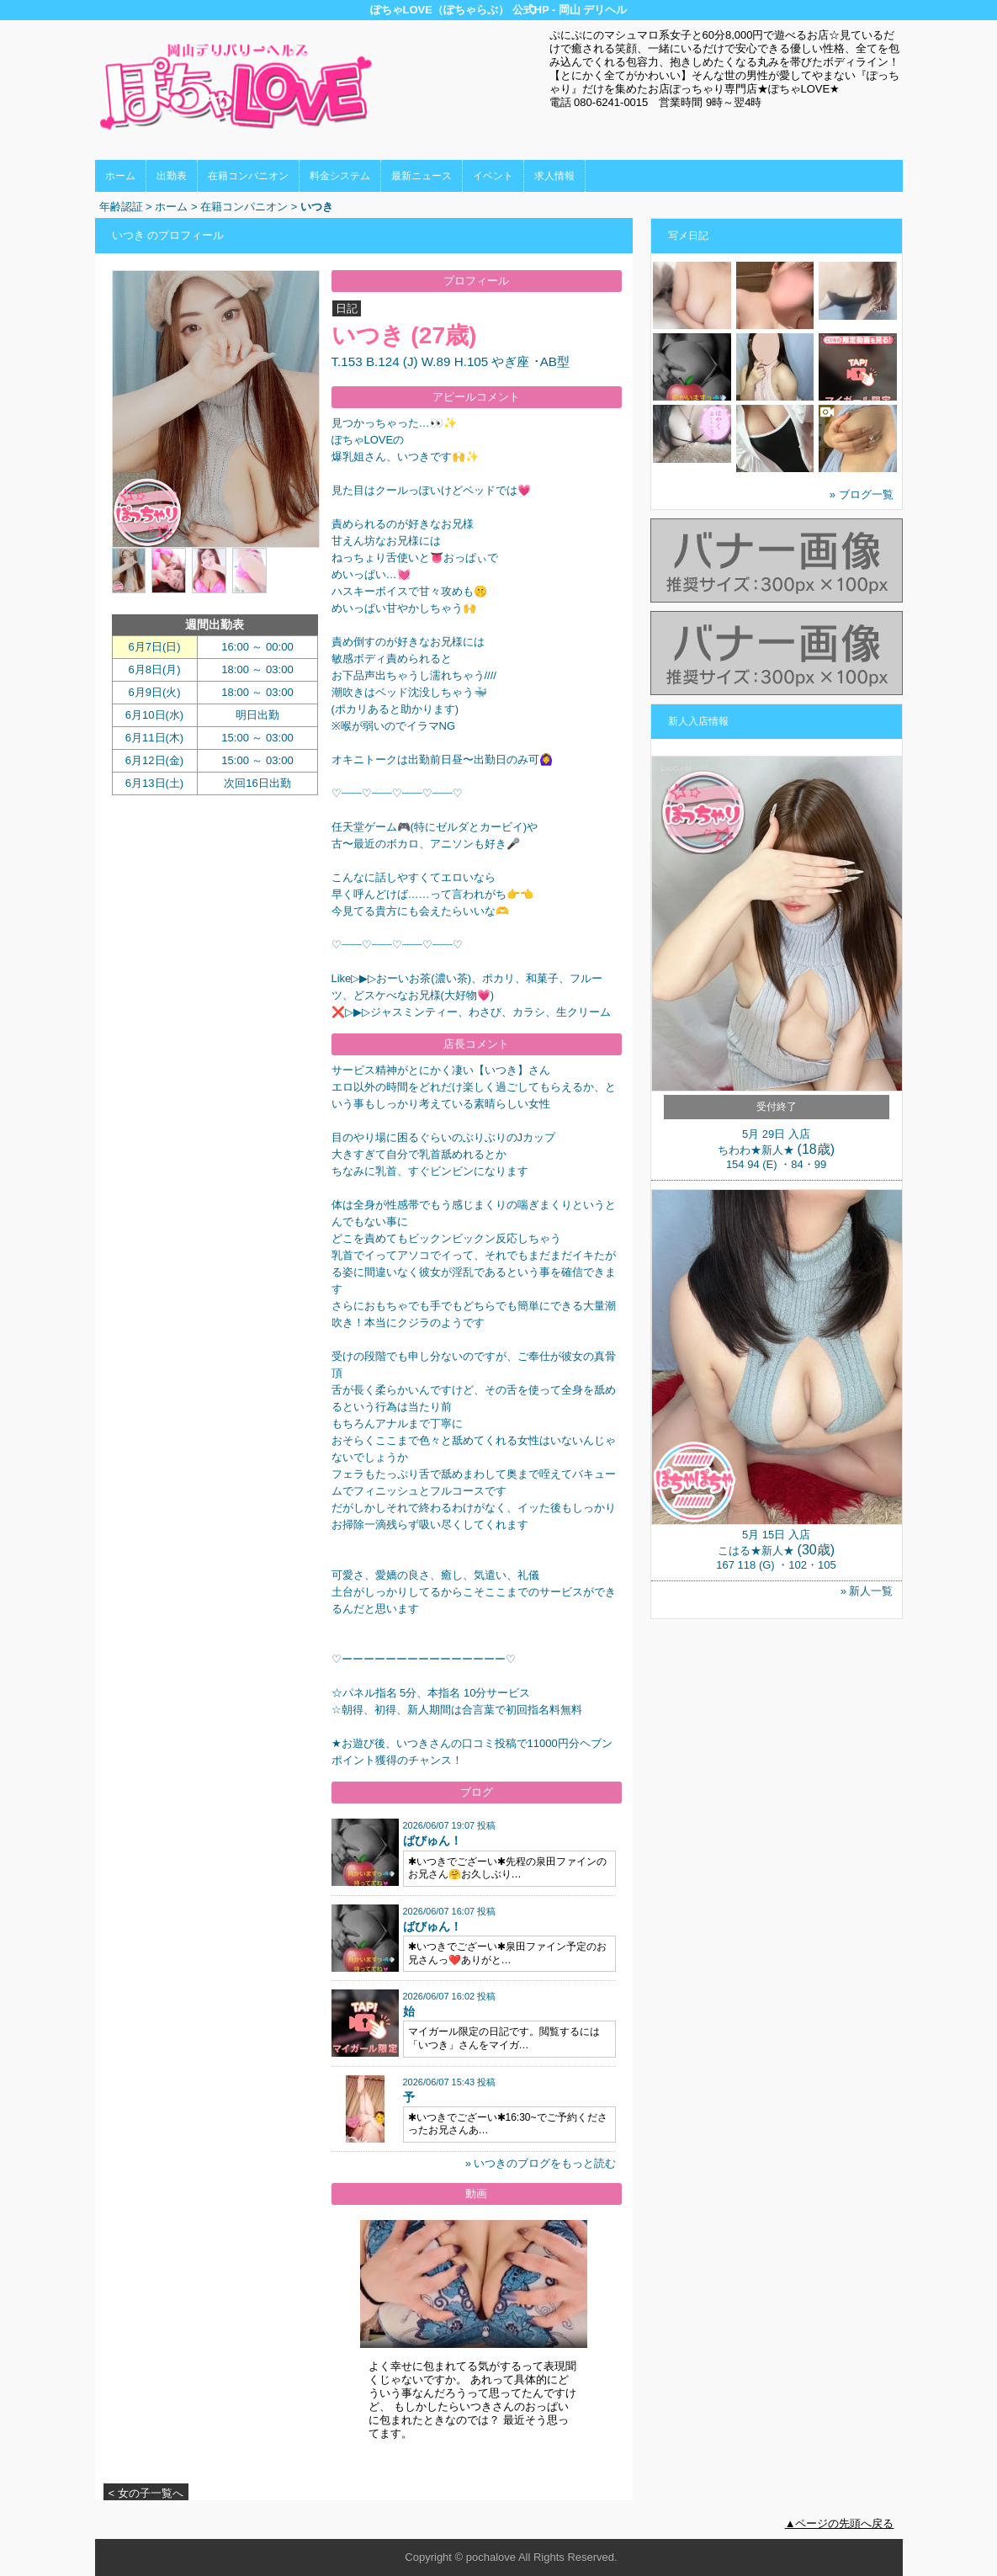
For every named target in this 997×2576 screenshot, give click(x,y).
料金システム (340, 176)
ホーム (120, 176)
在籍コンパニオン (248, 176)
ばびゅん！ (432, 1840)
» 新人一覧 (867, 1591)
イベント (493, 176)
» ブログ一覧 (862, 494)
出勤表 (171, 176)
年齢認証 (121, 206)
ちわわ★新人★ (756, 1150)
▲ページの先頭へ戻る (839, 2523)
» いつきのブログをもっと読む (541, 2163)
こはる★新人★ (756, 1550)
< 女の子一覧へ (146, 2493)
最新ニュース (421, 176)
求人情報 (554, 176)
